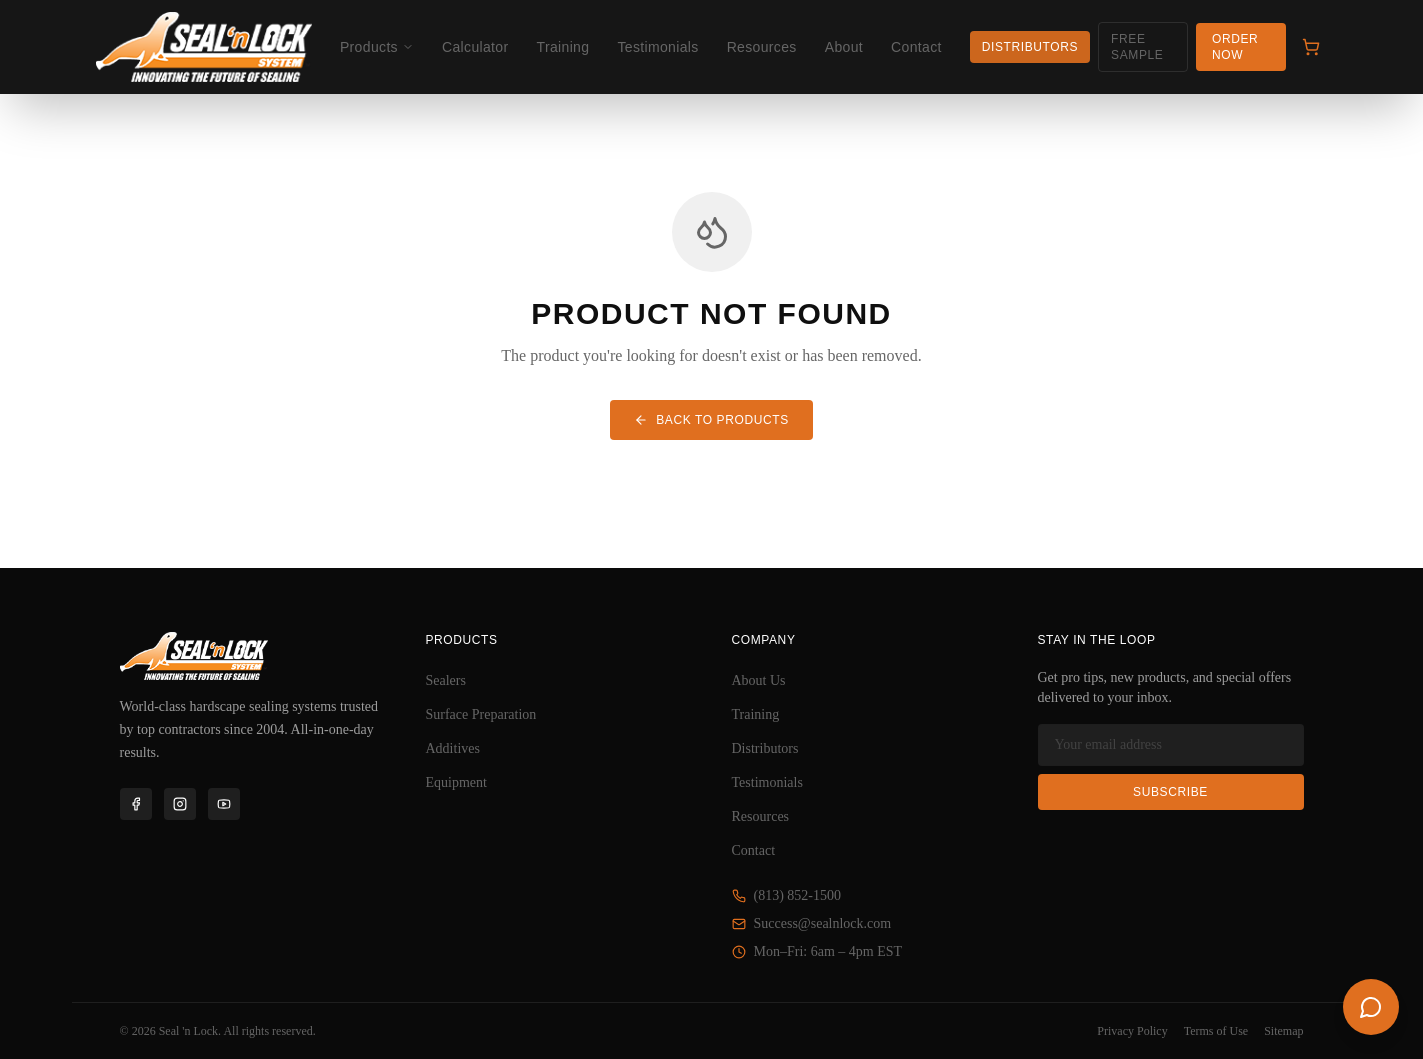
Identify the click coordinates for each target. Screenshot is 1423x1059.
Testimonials (657, 47)
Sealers (446, 680)
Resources (762, 47)
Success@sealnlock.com (812, 923)
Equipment (456, 782)
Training (563, 47)
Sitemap (1283, 1031)
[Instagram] (180, 804)
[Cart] (1311, 47)
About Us (759, 680)
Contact (916, 47)
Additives (453, 748)
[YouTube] (224, 804)
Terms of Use (1216, 1031)
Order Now (1235, 47)
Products (377, 47)
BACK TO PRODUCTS (711, 420)
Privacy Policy (1132, 1031)
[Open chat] (1371, 1007)
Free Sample (1137, 47)
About (844, 47)
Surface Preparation (481, 714)
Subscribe (1170, 792)
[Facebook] (136, 804)
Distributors (1030, 47)
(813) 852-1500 (787, 895)
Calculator (475, 47)
